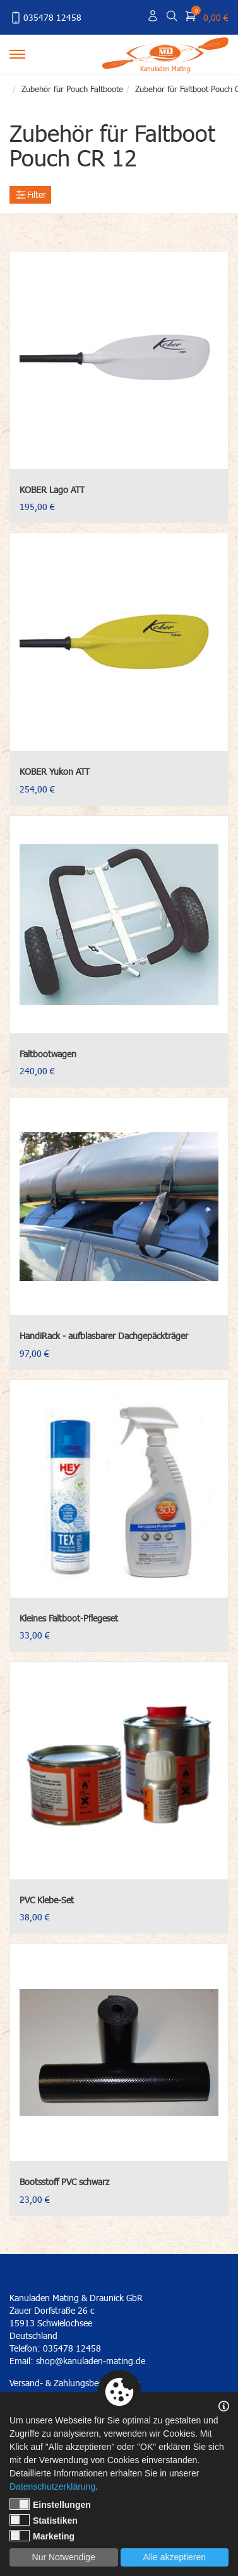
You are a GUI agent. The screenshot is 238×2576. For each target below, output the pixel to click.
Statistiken (43, 2520)
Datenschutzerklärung (52, 2486)
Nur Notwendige (63, 2557)
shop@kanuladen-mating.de (90, 2360)
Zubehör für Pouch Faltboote (72, 89)
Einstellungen (50, 2504)
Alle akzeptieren (174, 2557)
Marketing (41, 2535)
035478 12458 (45, 17)
